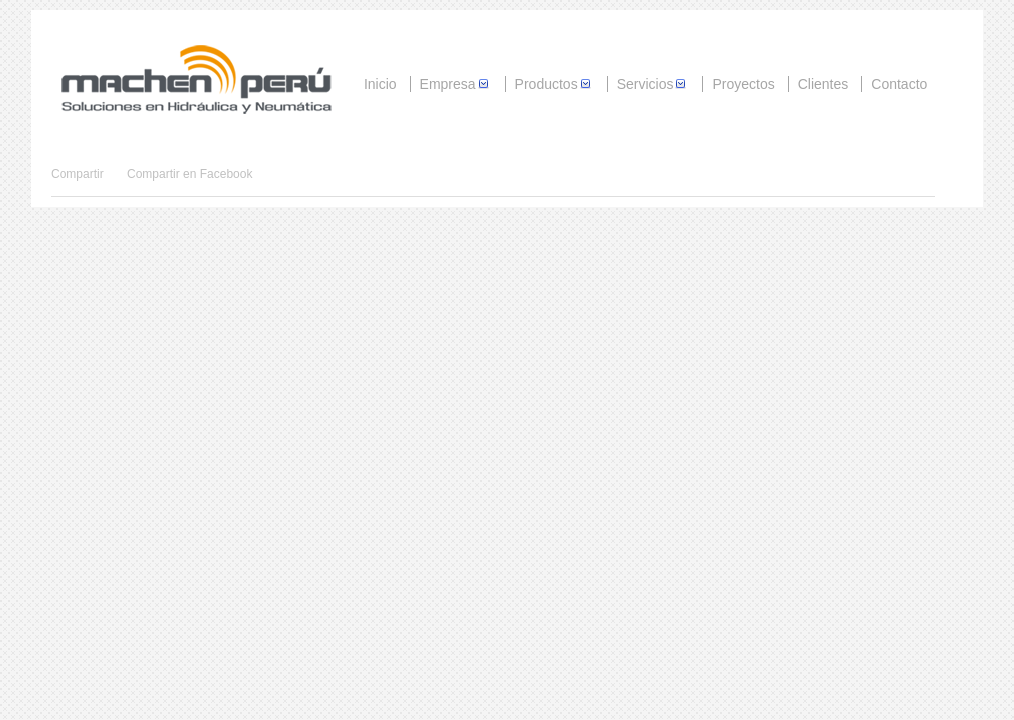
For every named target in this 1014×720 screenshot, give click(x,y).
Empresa (456, 84)
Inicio (380, 84)
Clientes (823, 84)
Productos (554, 84)
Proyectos (743, 84)
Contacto (899, 84)
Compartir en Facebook (189, 174)
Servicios (653, 84)
